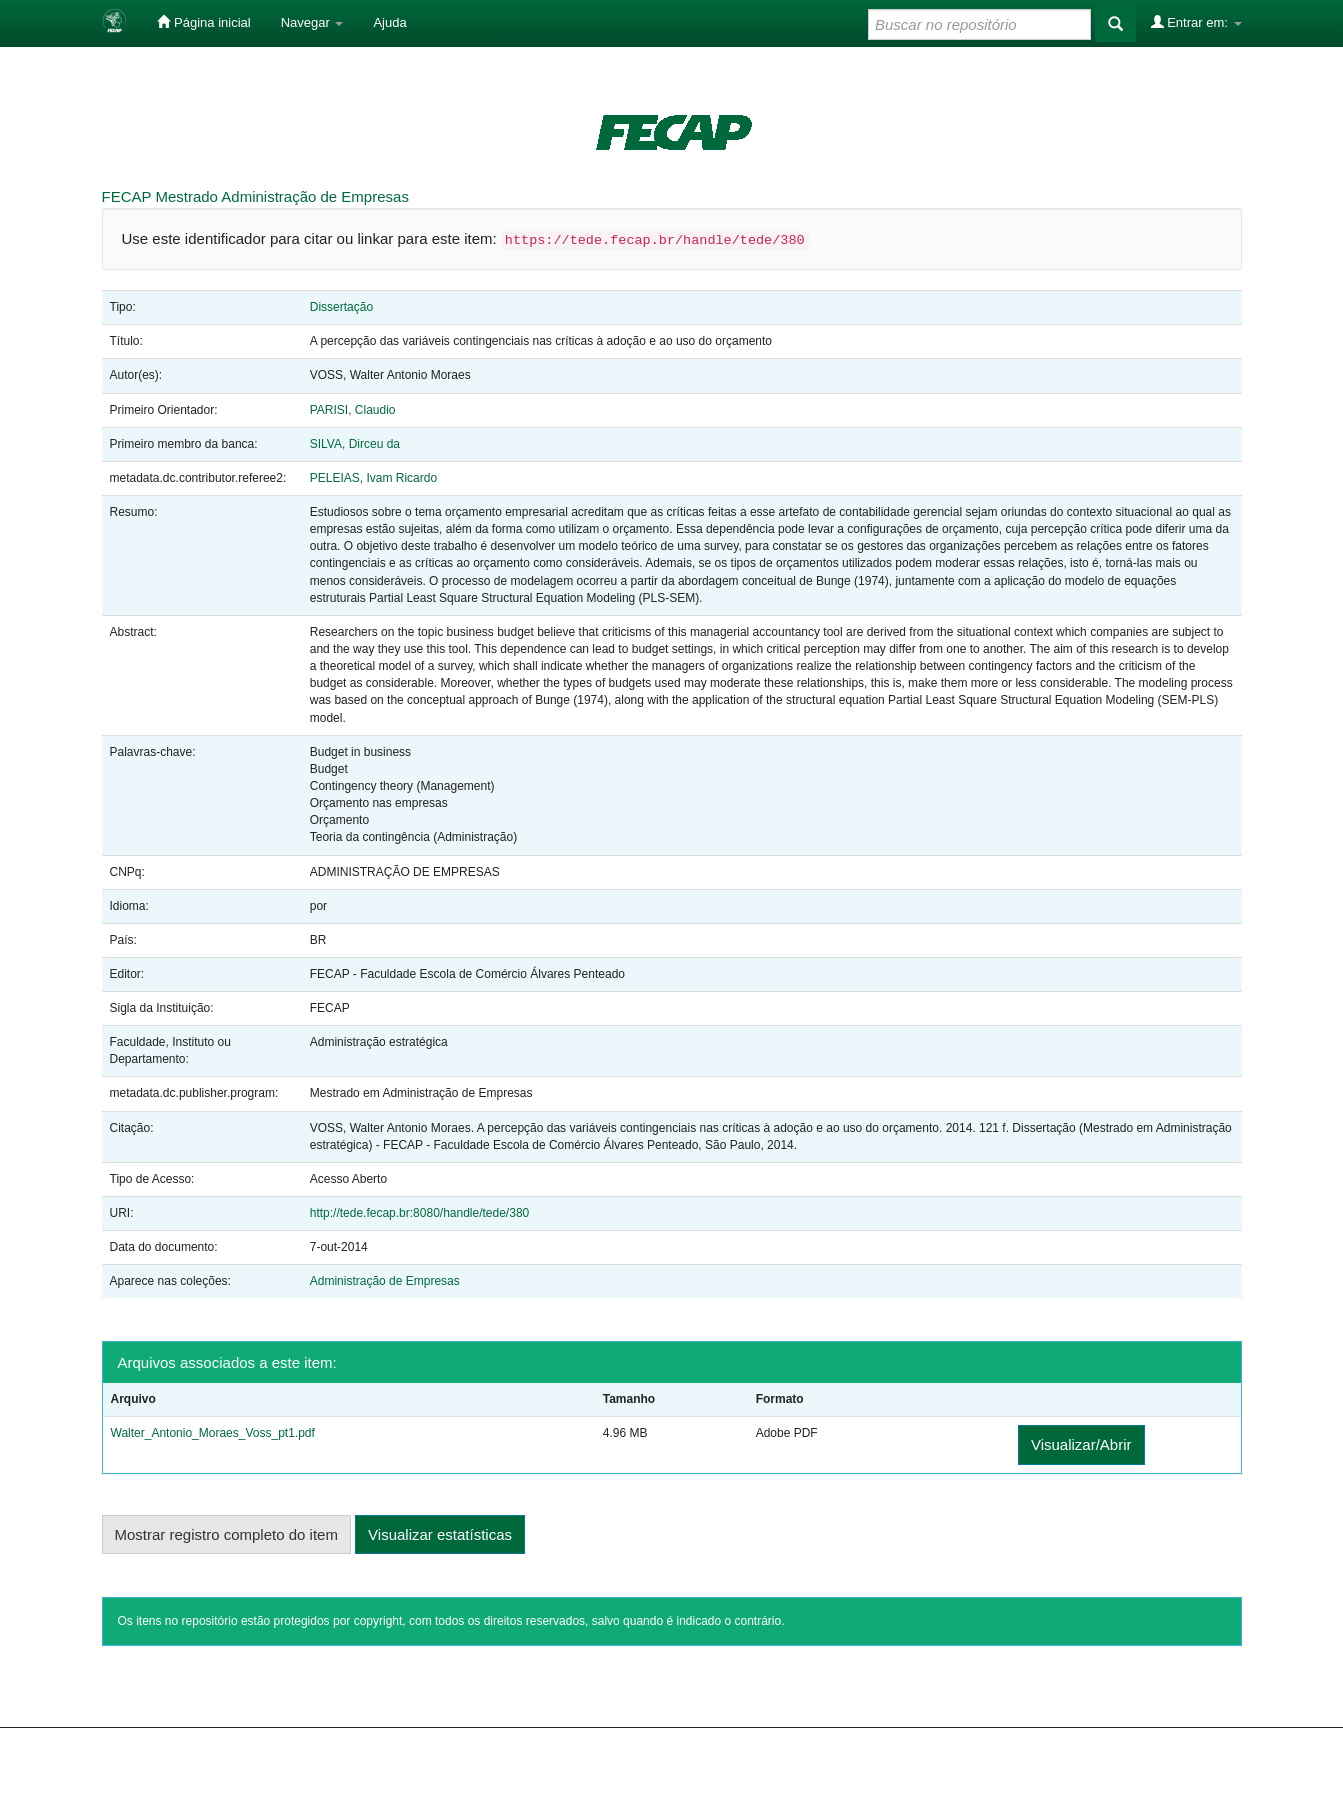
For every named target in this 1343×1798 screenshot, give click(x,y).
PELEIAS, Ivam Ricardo (373, 478)
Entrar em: (1196, 22)
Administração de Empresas (315, 196)
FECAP (127, 196)
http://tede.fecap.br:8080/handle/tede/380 (420, 1213)
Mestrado (186, 196)
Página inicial (203, 22)
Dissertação (341, 307)
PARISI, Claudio (353, 410)
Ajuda (389, 22)
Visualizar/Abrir (1081, 1444)
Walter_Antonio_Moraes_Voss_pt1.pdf (213, 1433)
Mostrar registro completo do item (226, 1534)
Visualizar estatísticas (440, 1534)
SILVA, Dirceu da (355, 444)
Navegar (312, 22)
